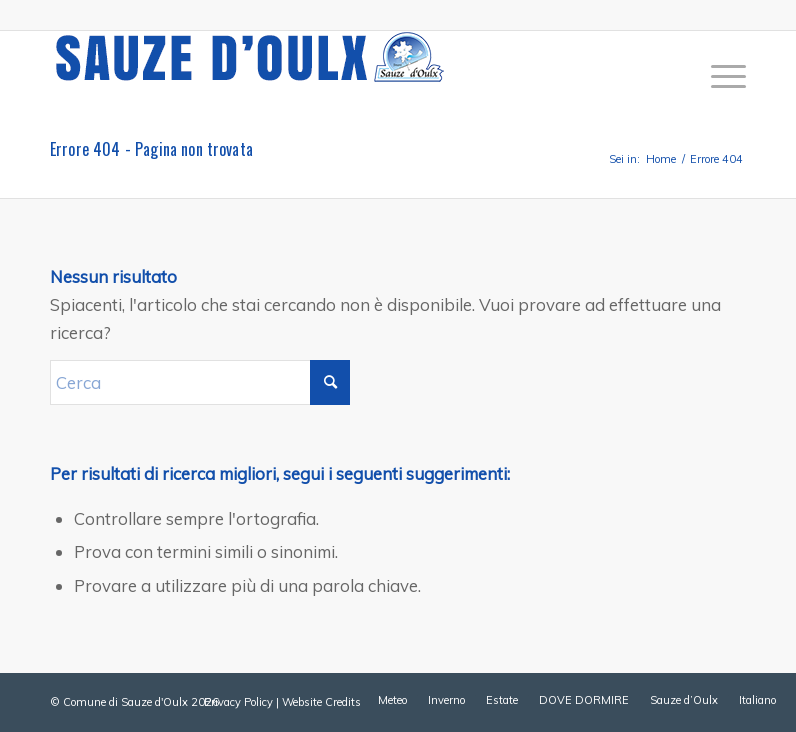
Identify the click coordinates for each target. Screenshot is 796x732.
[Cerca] (200, 382)
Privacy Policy (238, 702)
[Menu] (718, 76)
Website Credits (321, 702)
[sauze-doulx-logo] (250, 76)
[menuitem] (718, 76)
